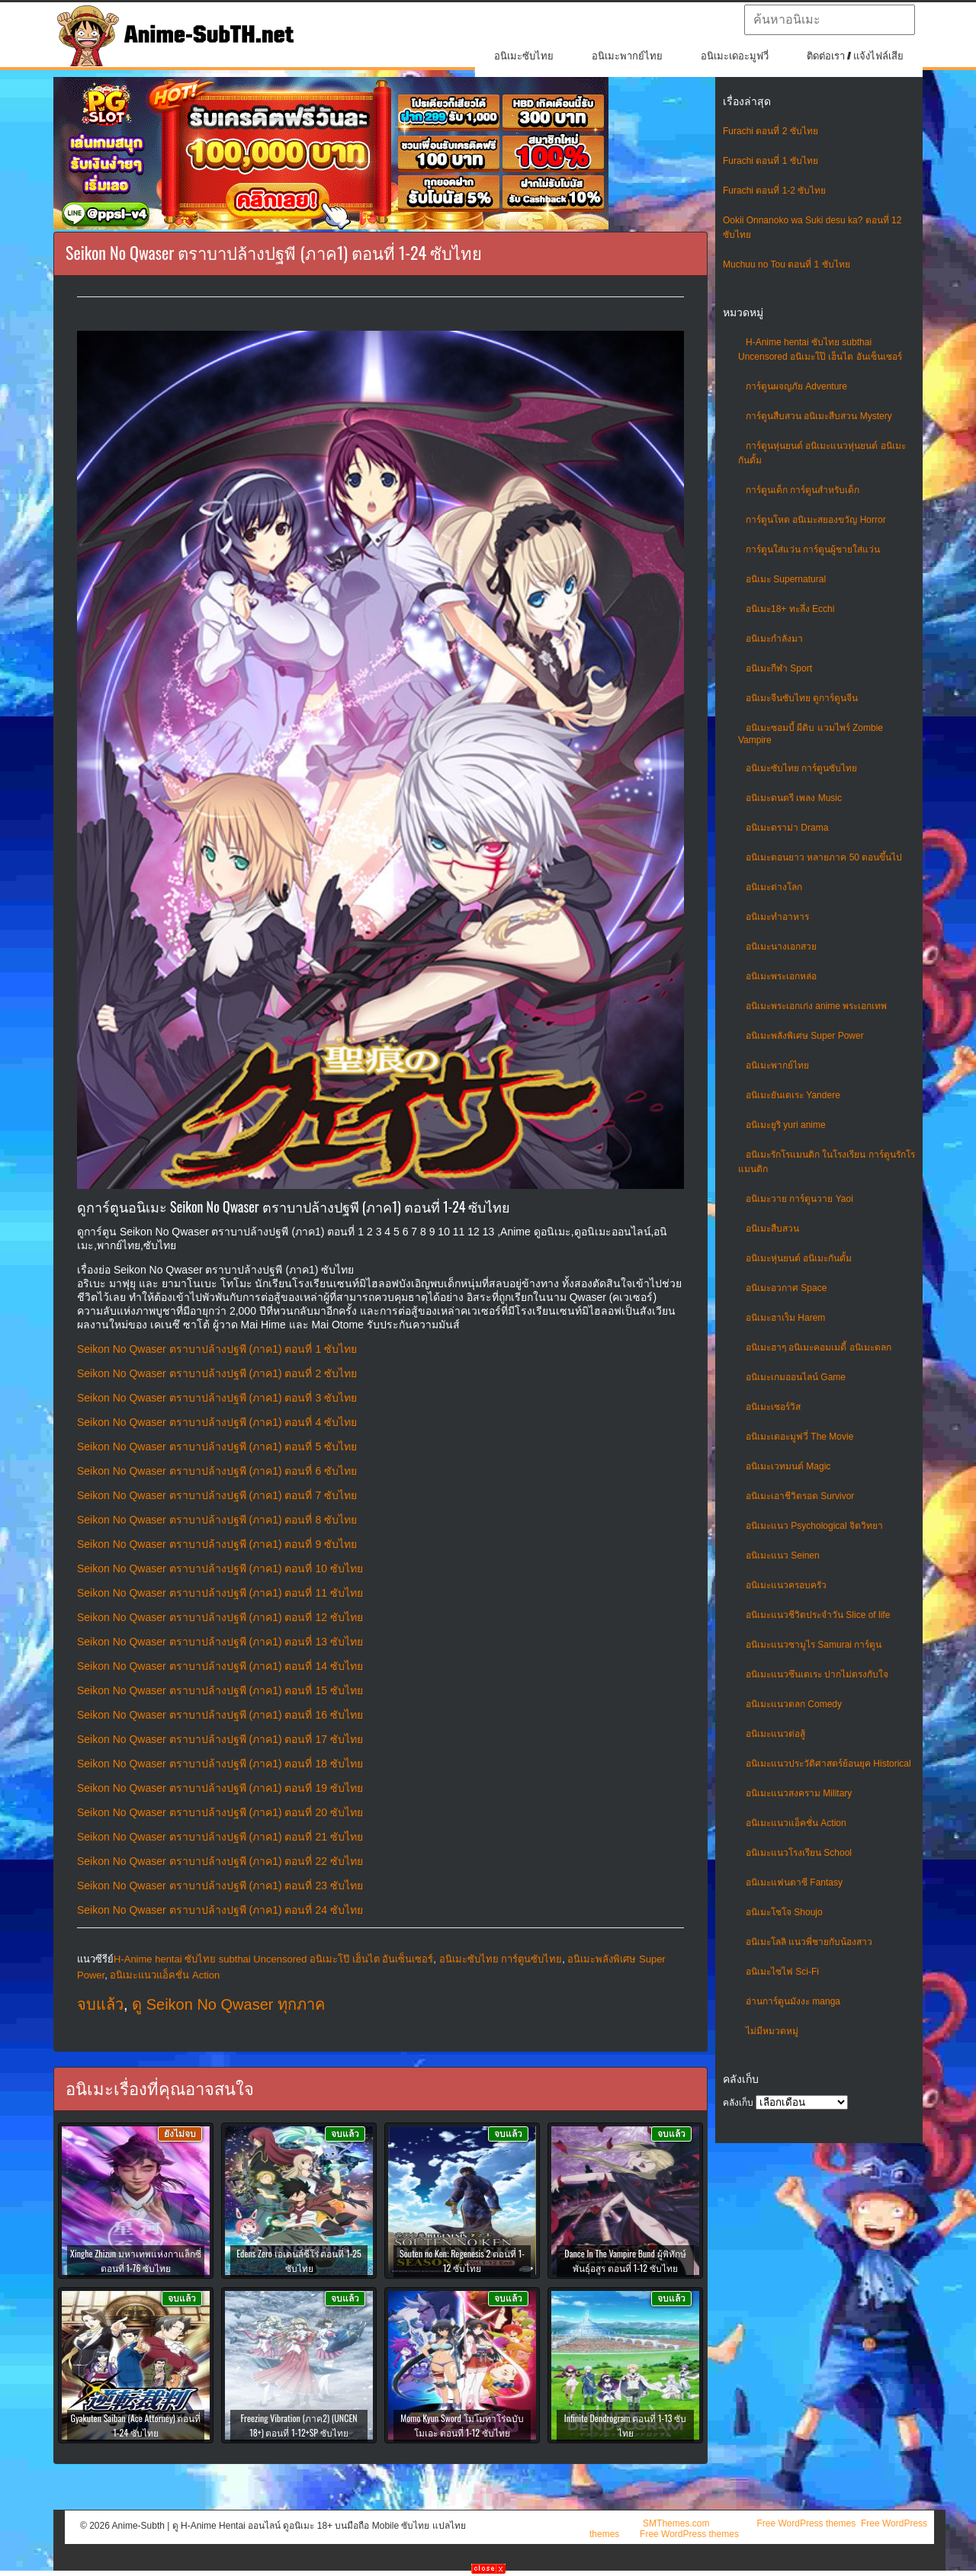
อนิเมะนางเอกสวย (781, 946)
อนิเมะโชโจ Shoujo (784, 1912)
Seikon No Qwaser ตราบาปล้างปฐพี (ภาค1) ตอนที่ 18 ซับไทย (220, 1763)
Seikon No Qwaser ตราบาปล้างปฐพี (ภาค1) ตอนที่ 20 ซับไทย (220, 1812)
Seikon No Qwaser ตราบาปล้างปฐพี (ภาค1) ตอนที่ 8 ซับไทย (217, 1520)
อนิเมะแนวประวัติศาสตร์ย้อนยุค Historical (828, 1763)
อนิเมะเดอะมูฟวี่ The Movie (799, 1436)
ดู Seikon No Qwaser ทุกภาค (228, 2004)
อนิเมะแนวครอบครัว (786, 1585)
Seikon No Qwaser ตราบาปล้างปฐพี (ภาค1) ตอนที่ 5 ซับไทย (217, 1446)
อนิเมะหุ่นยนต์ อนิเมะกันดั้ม (799, 1258)
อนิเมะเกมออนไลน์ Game (796, 1377)
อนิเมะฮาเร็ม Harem (785, 1317)
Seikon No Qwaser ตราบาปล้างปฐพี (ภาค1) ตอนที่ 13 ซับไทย (220, 1642)
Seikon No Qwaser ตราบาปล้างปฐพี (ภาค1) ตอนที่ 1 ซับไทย (217, 1349)
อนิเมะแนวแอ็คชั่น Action (796, 1823)
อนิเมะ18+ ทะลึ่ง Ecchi (790, 609)
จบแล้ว (100, 2004)
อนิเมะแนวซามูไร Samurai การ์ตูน (813, 1644)
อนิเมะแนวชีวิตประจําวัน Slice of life (818, 1615)
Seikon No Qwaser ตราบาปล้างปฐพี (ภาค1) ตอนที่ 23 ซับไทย (220, 1885)
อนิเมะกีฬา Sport (779, 668)
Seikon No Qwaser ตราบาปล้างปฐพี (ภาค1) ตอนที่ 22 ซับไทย (220, 1861)
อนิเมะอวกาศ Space (786, 1288)
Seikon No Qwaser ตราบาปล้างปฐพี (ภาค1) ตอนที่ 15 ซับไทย (220, 1690)
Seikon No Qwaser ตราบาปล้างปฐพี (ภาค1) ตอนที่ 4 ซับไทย (217, 1422)
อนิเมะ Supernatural (786, 579)
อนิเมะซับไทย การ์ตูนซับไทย (801, 768)
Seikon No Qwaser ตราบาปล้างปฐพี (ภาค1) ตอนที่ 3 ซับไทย (217, 1398)
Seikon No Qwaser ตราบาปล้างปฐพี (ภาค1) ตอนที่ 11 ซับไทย (220, 1593)
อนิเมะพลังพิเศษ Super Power (805, 1035)
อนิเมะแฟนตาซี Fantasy (794, 1882)
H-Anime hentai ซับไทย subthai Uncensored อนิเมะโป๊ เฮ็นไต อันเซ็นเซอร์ (273, 1959)
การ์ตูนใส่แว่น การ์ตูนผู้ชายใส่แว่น (813, 549)
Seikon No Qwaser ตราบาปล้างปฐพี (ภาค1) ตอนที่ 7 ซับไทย (217, 1495)
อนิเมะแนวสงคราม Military (799, 1793)
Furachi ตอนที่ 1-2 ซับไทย (774, 190)
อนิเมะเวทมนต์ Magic (788, 1466)
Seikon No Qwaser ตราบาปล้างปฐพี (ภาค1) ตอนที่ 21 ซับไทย (220, 1837)
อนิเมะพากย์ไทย (627, 56)
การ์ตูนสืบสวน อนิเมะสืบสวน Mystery (819, 416)
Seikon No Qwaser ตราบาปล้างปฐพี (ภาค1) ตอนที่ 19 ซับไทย (220, 1788)
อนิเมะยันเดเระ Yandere (793, 1095)
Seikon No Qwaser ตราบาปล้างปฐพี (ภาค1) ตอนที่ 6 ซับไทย (217, 1471)
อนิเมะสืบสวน (772, 1228)
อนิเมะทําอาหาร (777, 917)
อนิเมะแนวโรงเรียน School (799, 1852)
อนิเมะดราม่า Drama (787, 827)
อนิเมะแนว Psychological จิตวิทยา (814, 1525)
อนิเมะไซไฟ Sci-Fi (782, 1971)
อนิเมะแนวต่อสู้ (775, 1734)
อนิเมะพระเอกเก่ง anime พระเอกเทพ (816, 1006)
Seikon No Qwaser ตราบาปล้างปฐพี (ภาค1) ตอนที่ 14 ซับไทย (220, 1666)
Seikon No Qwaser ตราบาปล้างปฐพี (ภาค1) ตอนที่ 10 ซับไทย (220, 1568)
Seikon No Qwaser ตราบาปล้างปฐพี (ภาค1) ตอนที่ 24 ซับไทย (220, 1910)
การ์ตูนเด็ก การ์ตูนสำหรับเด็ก (802, 490)
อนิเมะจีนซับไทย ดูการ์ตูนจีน (802, 698)
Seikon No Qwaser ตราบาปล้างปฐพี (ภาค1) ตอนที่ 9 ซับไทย (217, 1544)
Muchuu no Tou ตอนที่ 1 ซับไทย (786, 264)
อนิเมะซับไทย (524, 56)
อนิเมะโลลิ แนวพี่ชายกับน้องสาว (809, 1942)
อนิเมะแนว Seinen (783, 1555)
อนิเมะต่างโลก (774, 887)
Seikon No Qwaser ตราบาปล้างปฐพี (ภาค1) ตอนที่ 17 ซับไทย (220, 1739)
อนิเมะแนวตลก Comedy (794, 1704)
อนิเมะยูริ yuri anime (786, 1125)
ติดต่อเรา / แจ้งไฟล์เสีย (855, 56)
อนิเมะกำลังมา (774, 638)
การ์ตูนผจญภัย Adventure (796, 386)
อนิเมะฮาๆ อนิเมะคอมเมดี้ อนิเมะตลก (818, 1347)
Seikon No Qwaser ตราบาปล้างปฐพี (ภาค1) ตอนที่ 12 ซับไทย (220, 1617)
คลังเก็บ (738, 2102)
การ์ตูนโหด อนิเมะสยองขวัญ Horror (816, 519)
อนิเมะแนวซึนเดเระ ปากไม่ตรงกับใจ (817, 1674)
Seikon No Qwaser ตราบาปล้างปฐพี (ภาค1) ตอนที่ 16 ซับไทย (220, 1715)
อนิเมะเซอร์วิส (773, 1407)
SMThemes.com (676, 2523)
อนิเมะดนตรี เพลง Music (794, 798)
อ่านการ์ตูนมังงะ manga (793, 2001)
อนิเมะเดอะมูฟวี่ (735, 56)
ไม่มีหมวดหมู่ (772, 2031)
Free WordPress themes (806, 2523)
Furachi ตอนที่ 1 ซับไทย (770, 160)
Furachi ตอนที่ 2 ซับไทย (770, 131)
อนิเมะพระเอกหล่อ (781, 976)
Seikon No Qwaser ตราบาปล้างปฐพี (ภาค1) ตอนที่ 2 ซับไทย (217, 1373)
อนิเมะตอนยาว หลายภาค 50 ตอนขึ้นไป (824, 857)
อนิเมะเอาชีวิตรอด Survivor (800, 1496)
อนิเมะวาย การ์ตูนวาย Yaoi (799, 1198)
